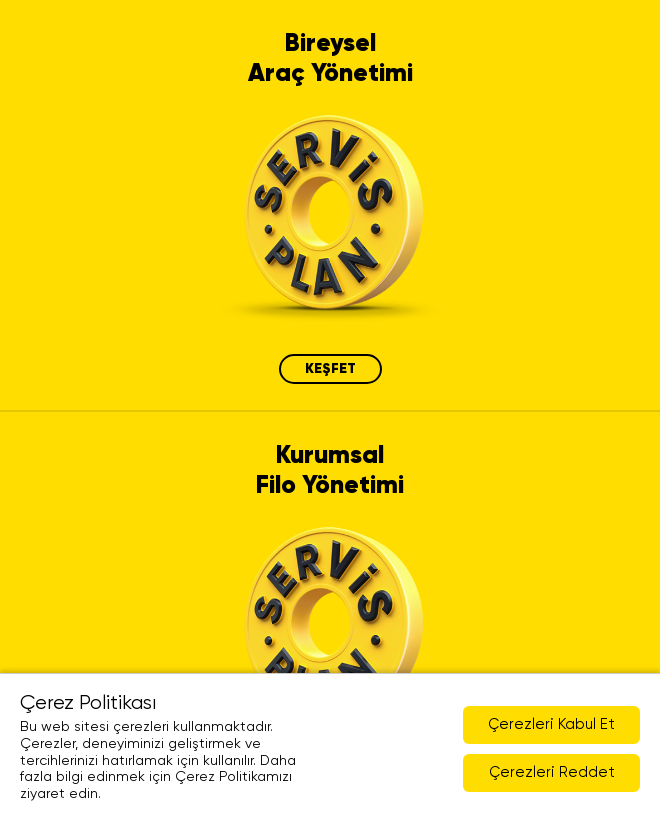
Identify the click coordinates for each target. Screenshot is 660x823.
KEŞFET (330, 369)
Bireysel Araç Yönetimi (330, 59)
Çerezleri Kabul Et (551, 724)
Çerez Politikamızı (233, 777)
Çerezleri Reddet (552, 772)
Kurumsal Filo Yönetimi (330, 471)
